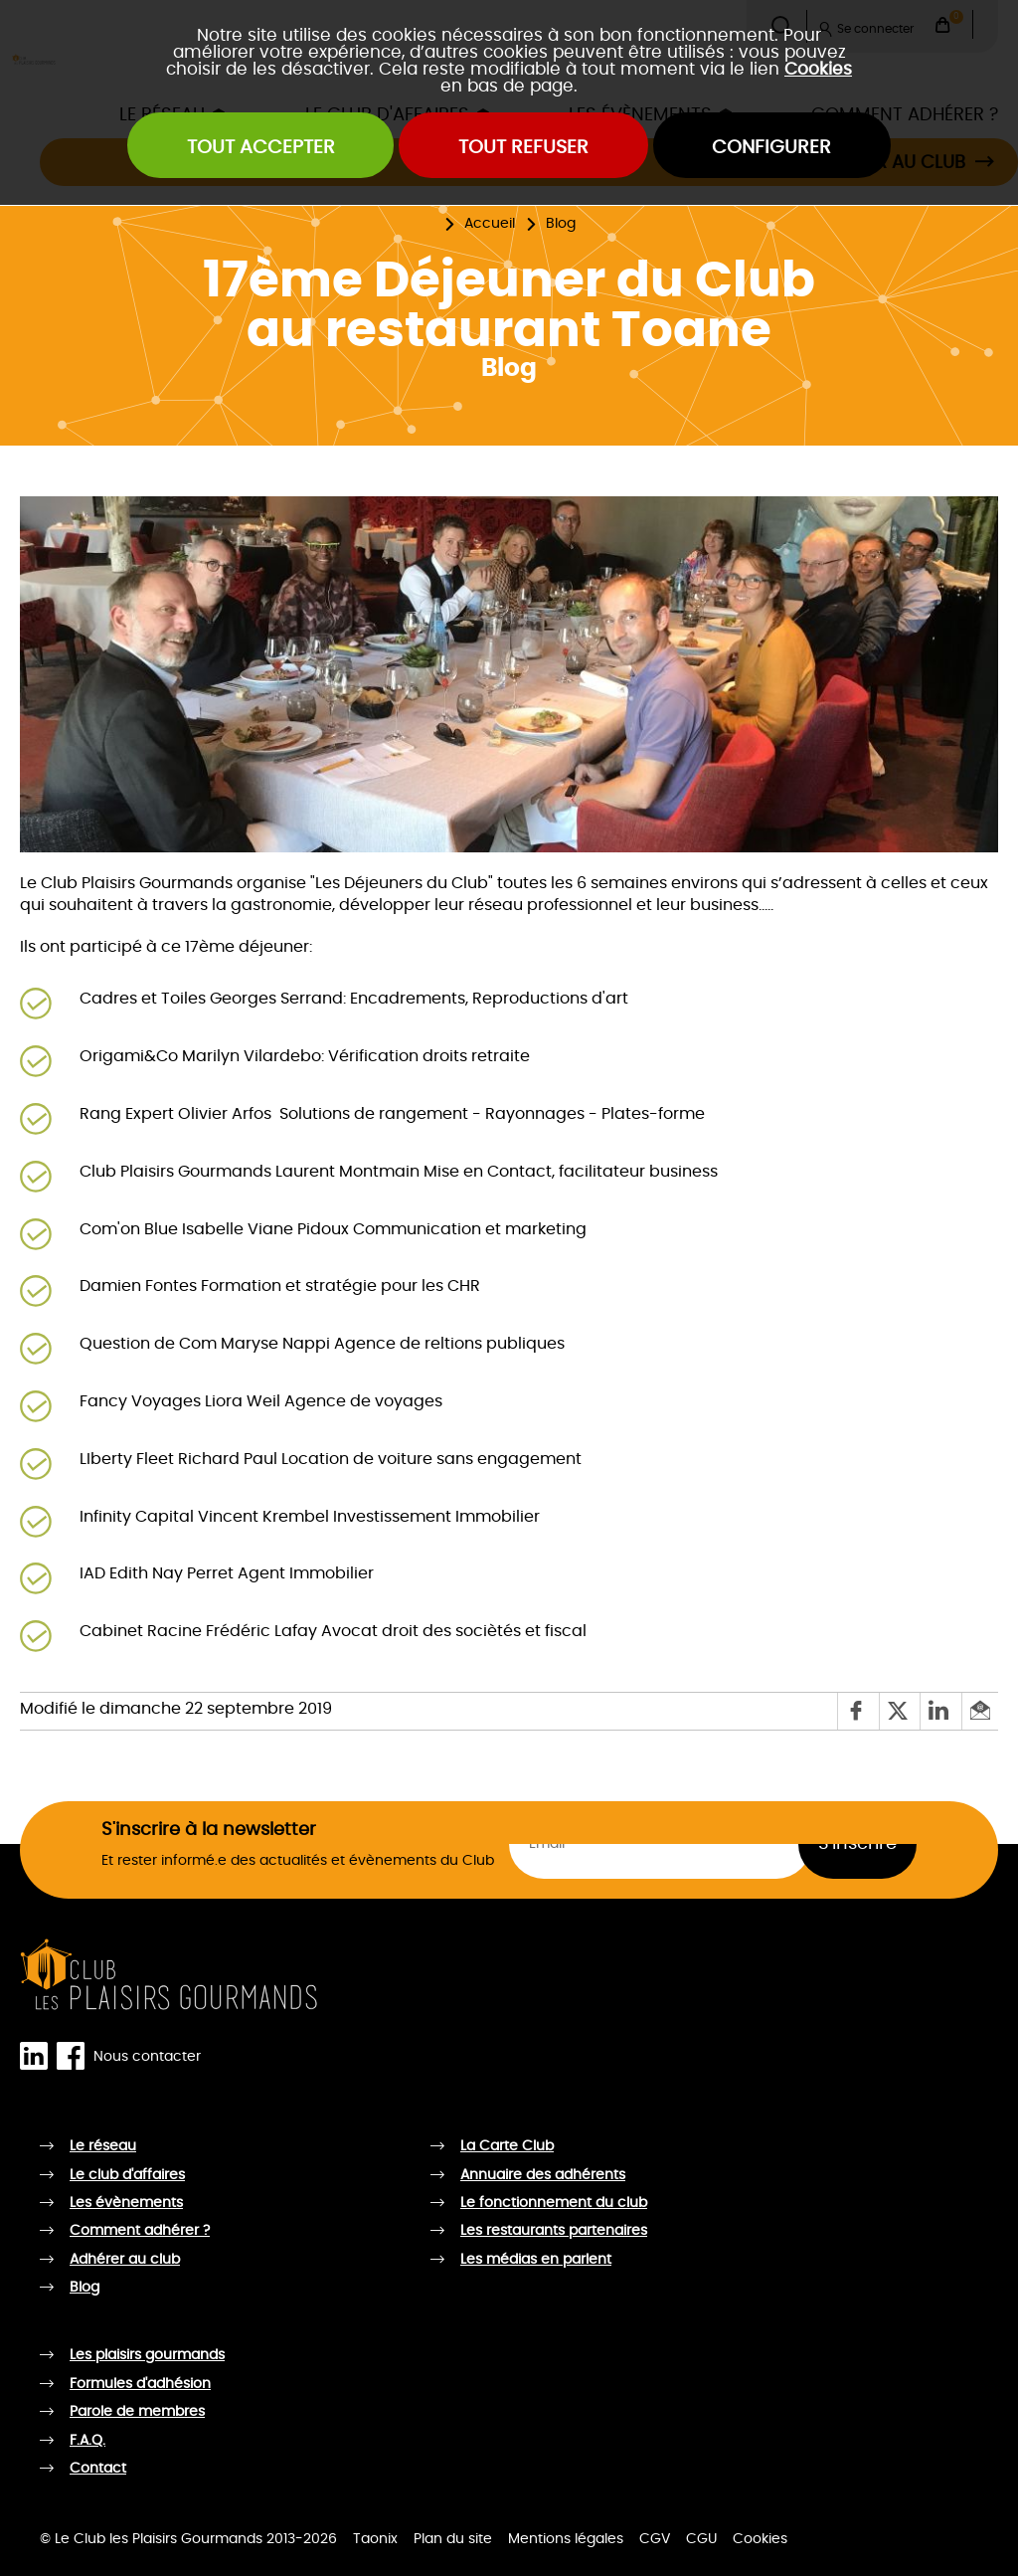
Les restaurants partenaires (553, 2231)
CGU (701, 2539)
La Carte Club (507, 2146)
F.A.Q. (87, 2441)
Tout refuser (523, 147)
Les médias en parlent (535, 2260)
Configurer (771, 147)
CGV (654, 2539)
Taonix (375, 2539)
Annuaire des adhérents (542, 2175)
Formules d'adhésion (140, 2384)
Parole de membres (137, 2412)
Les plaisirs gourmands (147, 2355)
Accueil (489, 224)
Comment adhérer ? (140, 2231)
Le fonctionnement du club (553, 2203)
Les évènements (126, 2203)
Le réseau (103, 2146)
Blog (561, 224)
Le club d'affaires (127, 2175)
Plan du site (453, 2539)
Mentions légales (565, 2539)
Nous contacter (147, 2057)
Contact (98, 2469)
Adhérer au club (125, 2260)
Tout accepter (261, 147)
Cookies (818, 69)
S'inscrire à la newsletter (208, 1830)
